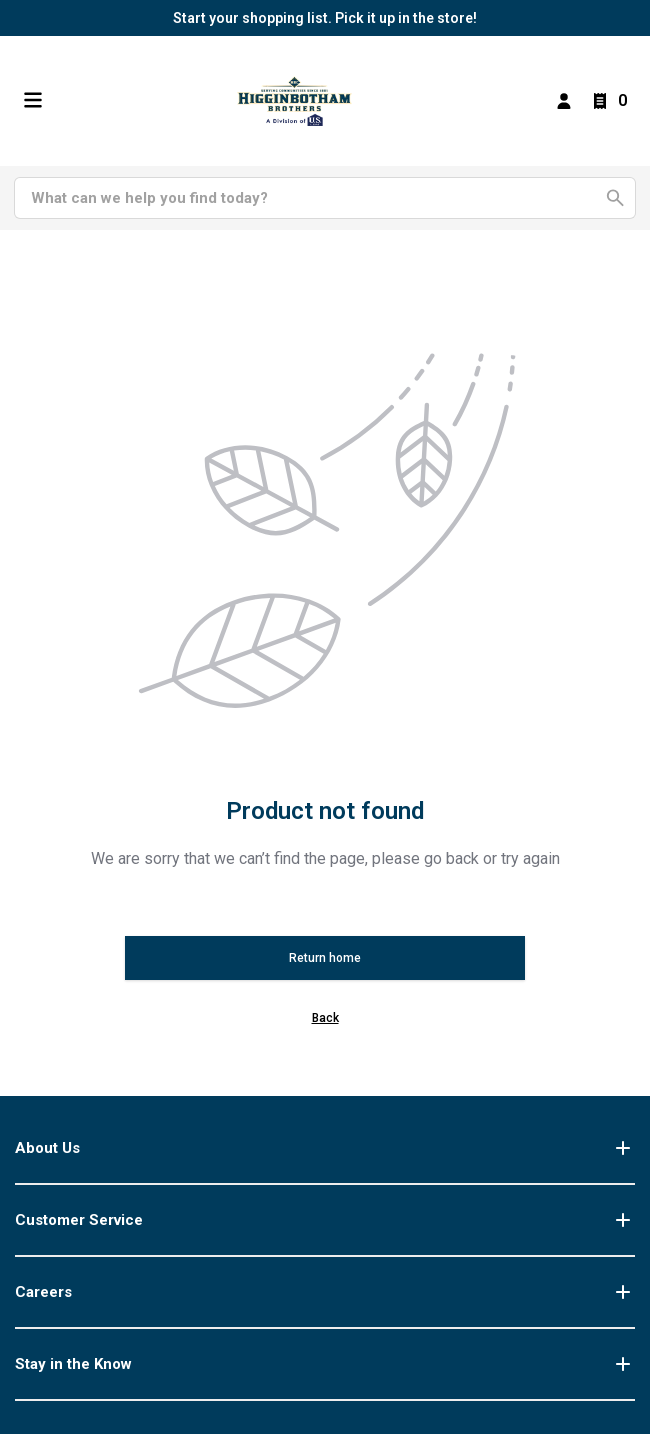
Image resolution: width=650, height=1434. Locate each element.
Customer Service (325, 1220)
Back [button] (325, 1018)
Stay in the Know (325, 1364)
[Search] (313, 198)
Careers (325, 1292)
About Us (325, 1148)
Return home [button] (325, 958)
